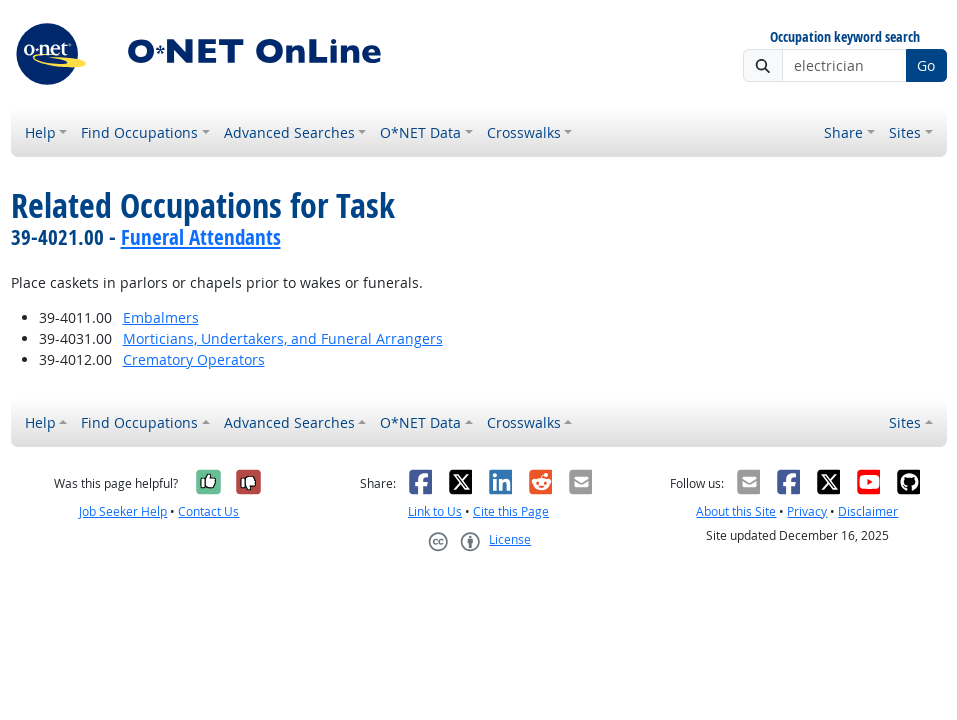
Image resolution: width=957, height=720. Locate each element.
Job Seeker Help (123, 511)
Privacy (807, 511)
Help (40, 132)
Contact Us (208, 511)
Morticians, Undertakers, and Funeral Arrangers (283, 338)
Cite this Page (511, 511)
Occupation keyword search (845, 37)
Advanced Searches (289, 132)
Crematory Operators (194, 359)
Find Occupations (139, 132)
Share (843, 132)
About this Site (736, 511)
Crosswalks (524, 132)
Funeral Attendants (201, 237)
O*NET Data (420, 132)
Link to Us (435, 511)
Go (926, 65)
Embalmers (161, 317)
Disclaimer (868, 511)
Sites (905, 132)
